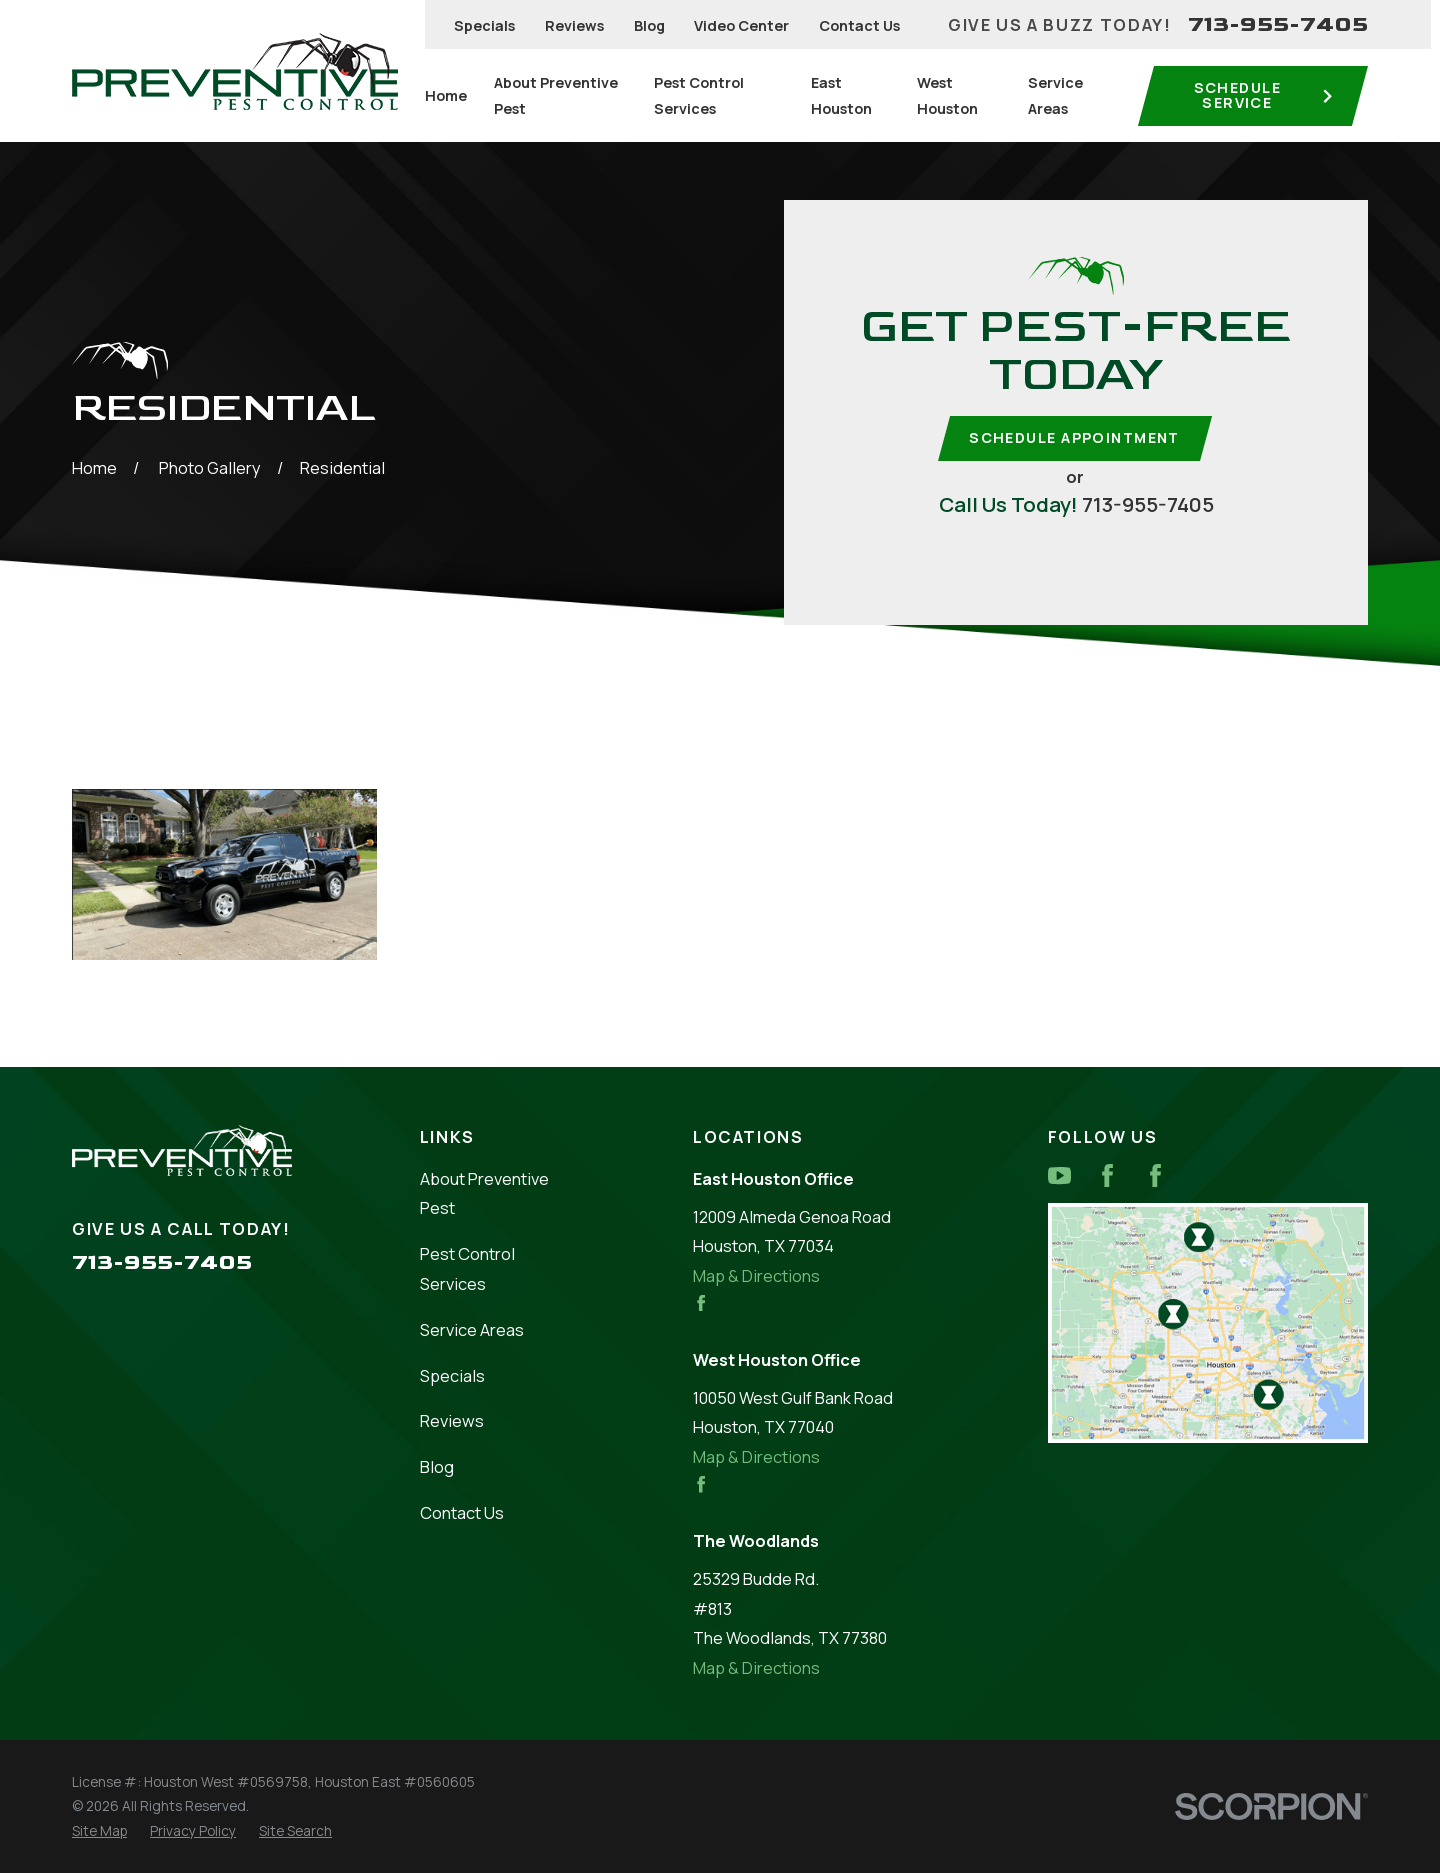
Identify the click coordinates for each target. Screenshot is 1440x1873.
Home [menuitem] (446, 95)
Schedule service (1264, 94)
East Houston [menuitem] (841, 95)
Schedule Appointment (1074, 437)
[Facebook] (1107, 1175)
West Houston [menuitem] (947, 95)
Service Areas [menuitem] (1055, 95)
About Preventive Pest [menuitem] (556, 95)
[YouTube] (1059, 1175)
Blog (649, 25)
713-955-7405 (1278, 25)
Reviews (574, 25)
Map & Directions (756, 1275)
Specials (484, 25)
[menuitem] (99, 1831)
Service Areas (472, 1329)
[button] (224, 875)
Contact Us (859, 25)
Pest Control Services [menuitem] (699, 95)
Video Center (741, 25)
